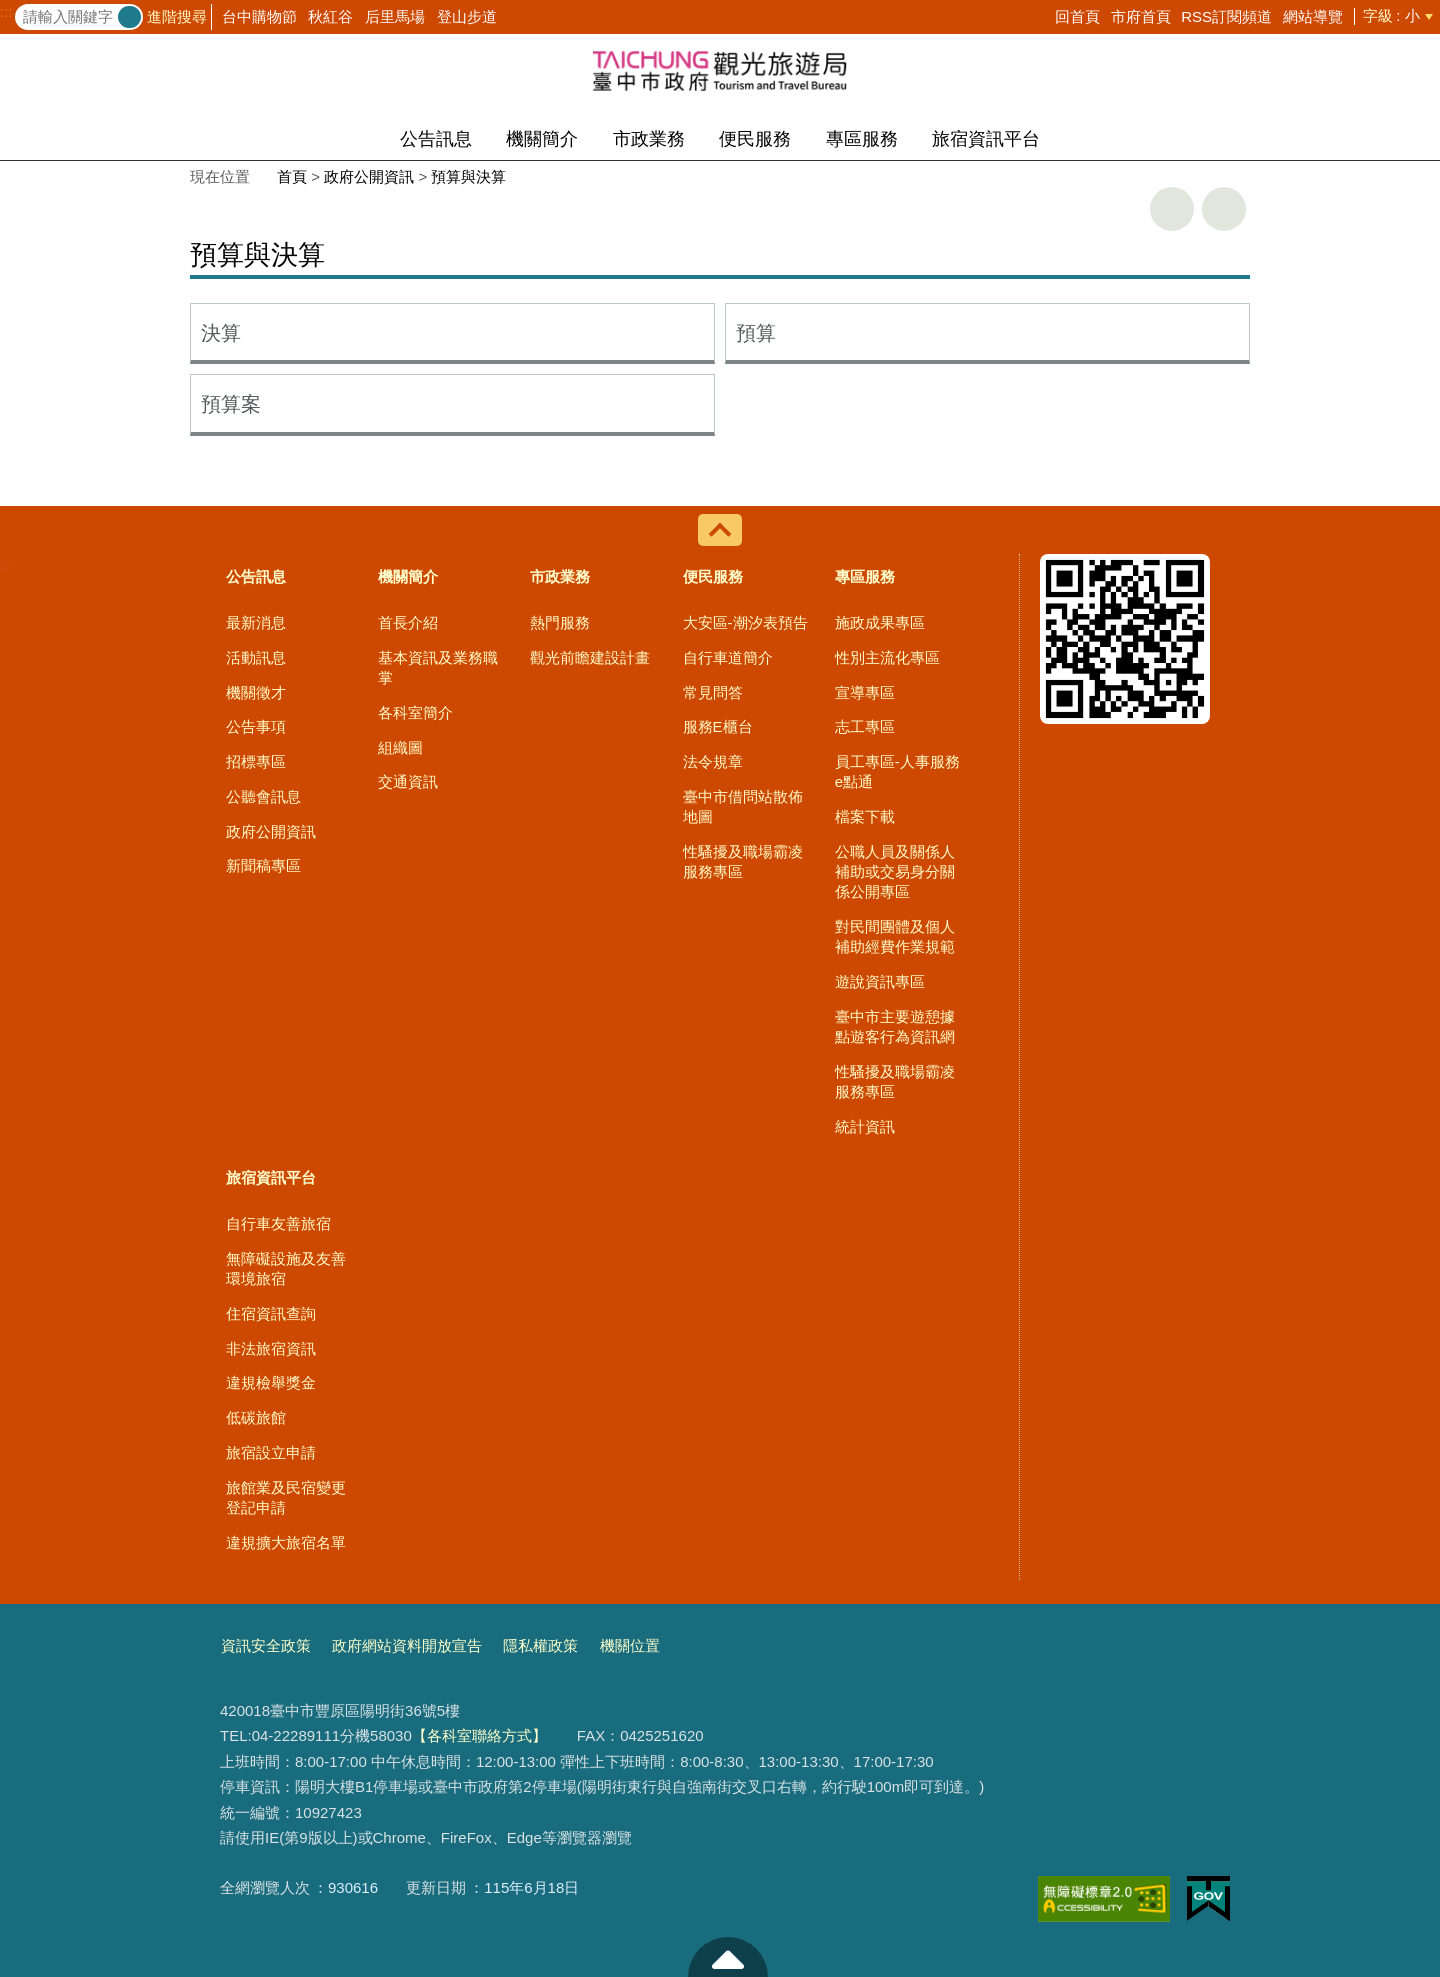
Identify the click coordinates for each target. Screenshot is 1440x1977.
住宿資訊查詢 (271, 1313)
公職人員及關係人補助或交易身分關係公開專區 (895, 872)
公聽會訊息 (263, 796)
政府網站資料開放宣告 (407, 1645)
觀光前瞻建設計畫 (590, 657)
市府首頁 (1141, 16)
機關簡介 (542, 139)
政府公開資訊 (369, 176)
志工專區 (865, 726)
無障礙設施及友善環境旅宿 (286, 1268)
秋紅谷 (330, 16)
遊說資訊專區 (880, 981)
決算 (221, 333)
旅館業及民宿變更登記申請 (286, 1497)
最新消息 (256, 622)
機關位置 (630, 1645)
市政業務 (649, 139)
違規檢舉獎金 (271, 1382)
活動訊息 (256, 657)
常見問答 (713, 692)
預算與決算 (468, 176)
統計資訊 (865, 1126)
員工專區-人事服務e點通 (897, 771)
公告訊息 (436, 139)
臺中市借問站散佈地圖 (743, 806)
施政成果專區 (880, 622)
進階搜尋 (177, 16)
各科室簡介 (415, 712)
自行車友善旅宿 (278, 1223)
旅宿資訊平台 (986, 139)
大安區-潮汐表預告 (745, 622)
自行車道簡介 (728, 657)
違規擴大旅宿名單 (286, 1542)
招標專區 (256, 761)
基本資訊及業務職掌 (438, 667)
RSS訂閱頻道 (1226, 16)
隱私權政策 (540, 1645)
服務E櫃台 (718, 726)
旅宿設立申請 (271, 1452)
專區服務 (862, 139)
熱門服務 (560, 622)
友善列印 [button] (1172, 209)
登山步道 (467, 16)
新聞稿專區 (263, 865)
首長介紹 (408, 622)
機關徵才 (256, 692)
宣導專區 (865, 692)
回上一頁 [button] (1224, 209)
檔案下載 (865, 816)
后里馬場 (395, 16)
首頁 (292, 176)
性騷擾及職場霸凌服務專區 (743, 861)
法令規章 (713, 761)
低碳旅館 (256, 1417)
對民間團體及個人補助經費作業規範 (895, 936)
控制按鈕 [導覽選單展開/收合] (720, 530)
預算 (756, 333)
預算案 (231, 404)
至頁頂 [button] (728, 1957)
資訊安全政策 (266, 1645)
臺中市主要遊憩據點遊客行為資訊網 (895, 1026)
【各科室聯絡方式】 (479, 1735)
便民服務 (755, 139)
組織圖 (400, 747)
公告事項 (256, 726)
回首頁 (1077, 16)
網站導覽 (1313, 16)
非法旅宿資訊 (271, 1348)
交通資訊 (408, 781)
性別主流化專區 (887, 657)
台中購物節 (259, 16)
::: (6, 12)
